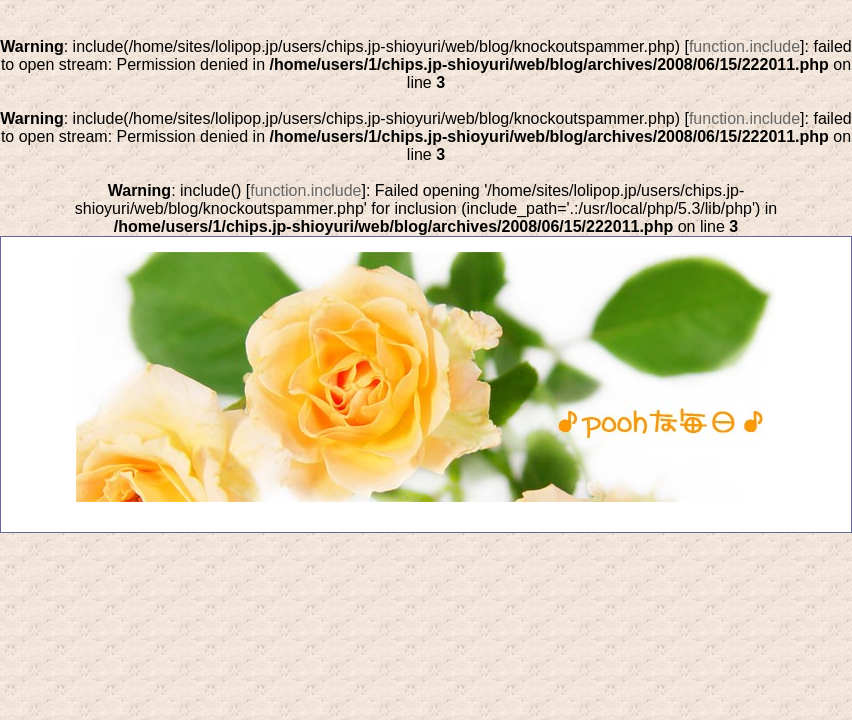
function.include (744, 46)
